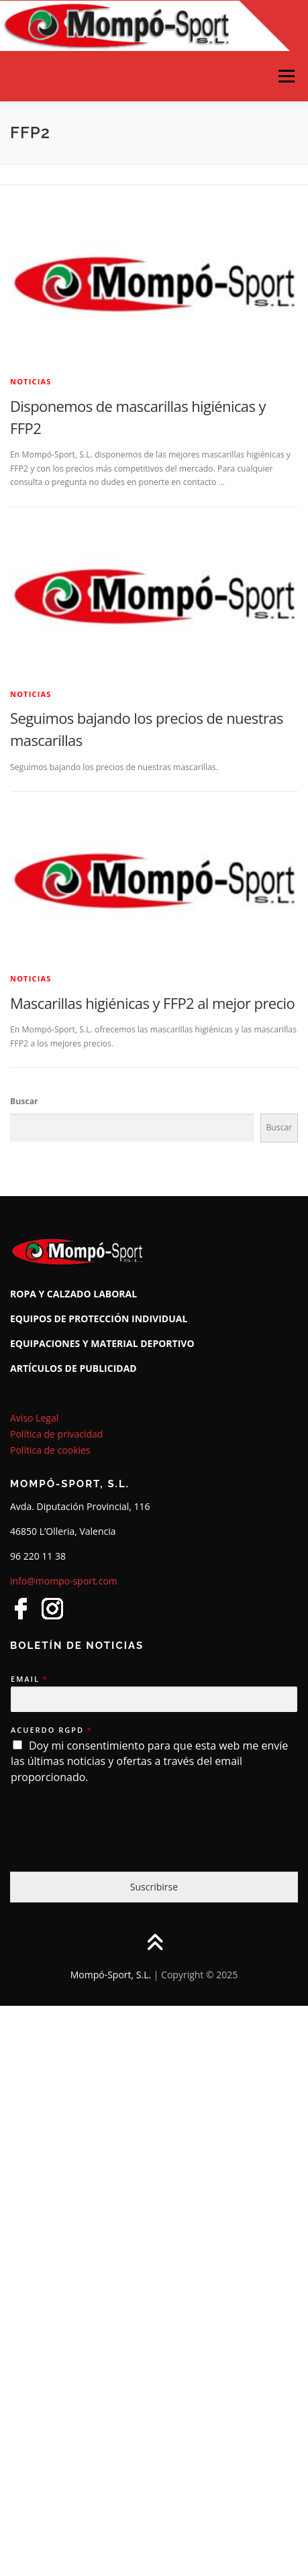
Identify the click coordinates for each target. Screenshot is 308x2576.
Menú (285, 76)
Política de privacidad (56, 1434)
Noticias (31, 381)
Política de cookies (50, 1450)
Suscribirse (154, 1886)
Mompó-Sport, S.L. (110, 1974)
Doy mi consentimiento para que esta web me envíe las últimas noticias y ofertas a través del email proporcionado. (149, 1761)
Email (29, 1679)
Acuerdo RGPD (51, 1730)
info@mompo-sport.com (63, 1580)
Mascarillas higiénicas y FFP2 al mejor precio (152, 1003)
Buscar (24, 1101)
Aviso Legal (34, 1417)
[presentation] (112, 1849)
